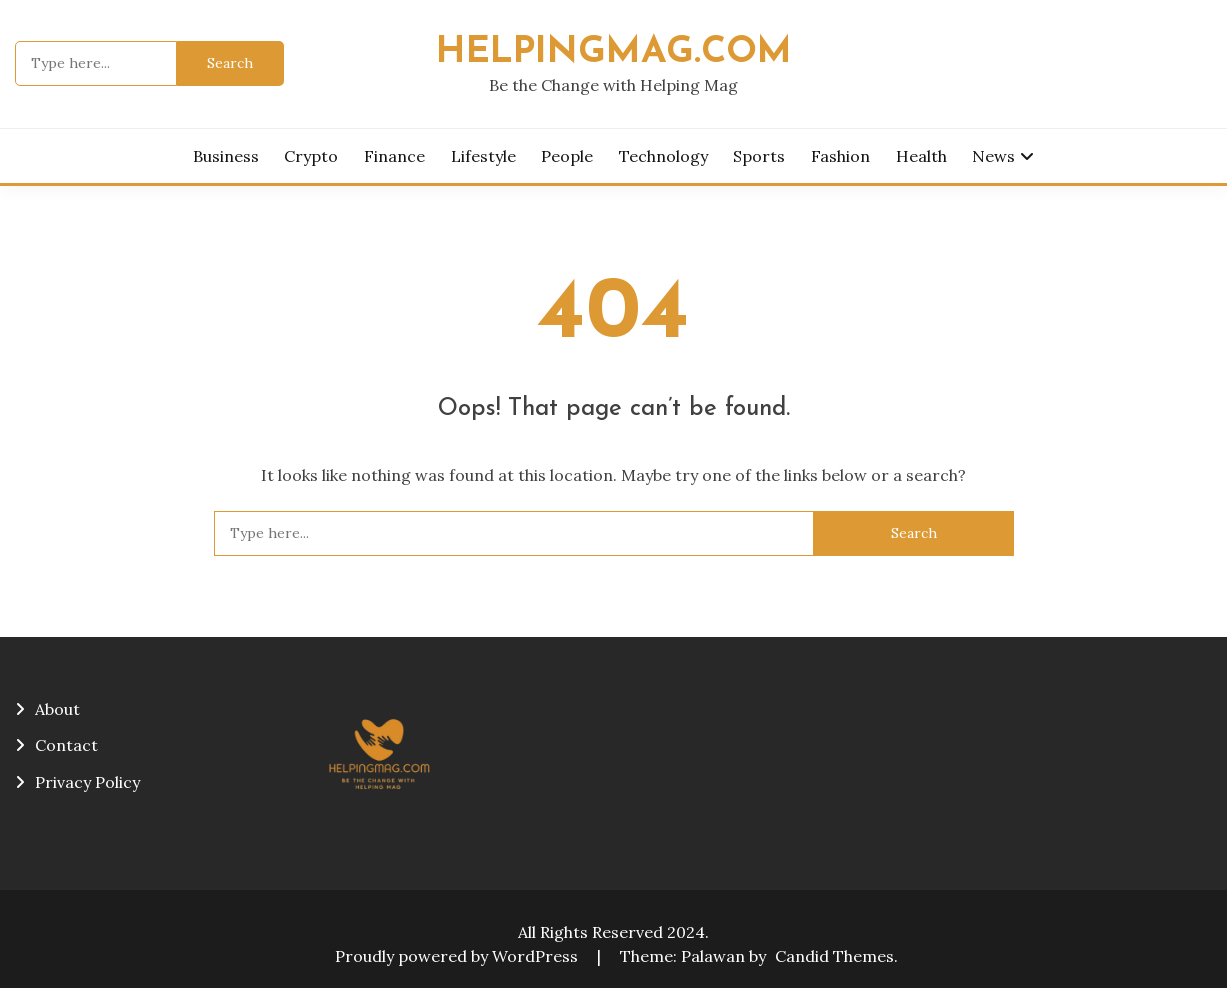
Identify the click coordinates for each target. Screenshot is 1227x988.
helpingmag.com (614, 52)
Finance (394, 156)
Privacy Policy (87, 782)
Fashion (840, 156)
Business (226, 156)
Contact (66, 745)
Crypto (311, 156)
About (57, 709)
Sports (759, 156)
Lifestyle (483, 156)
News (993, 156)
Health (921, 156)
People (567, 156)
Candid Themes (834, 956)
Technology (663, 156)
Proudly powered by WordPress (458, 956)
